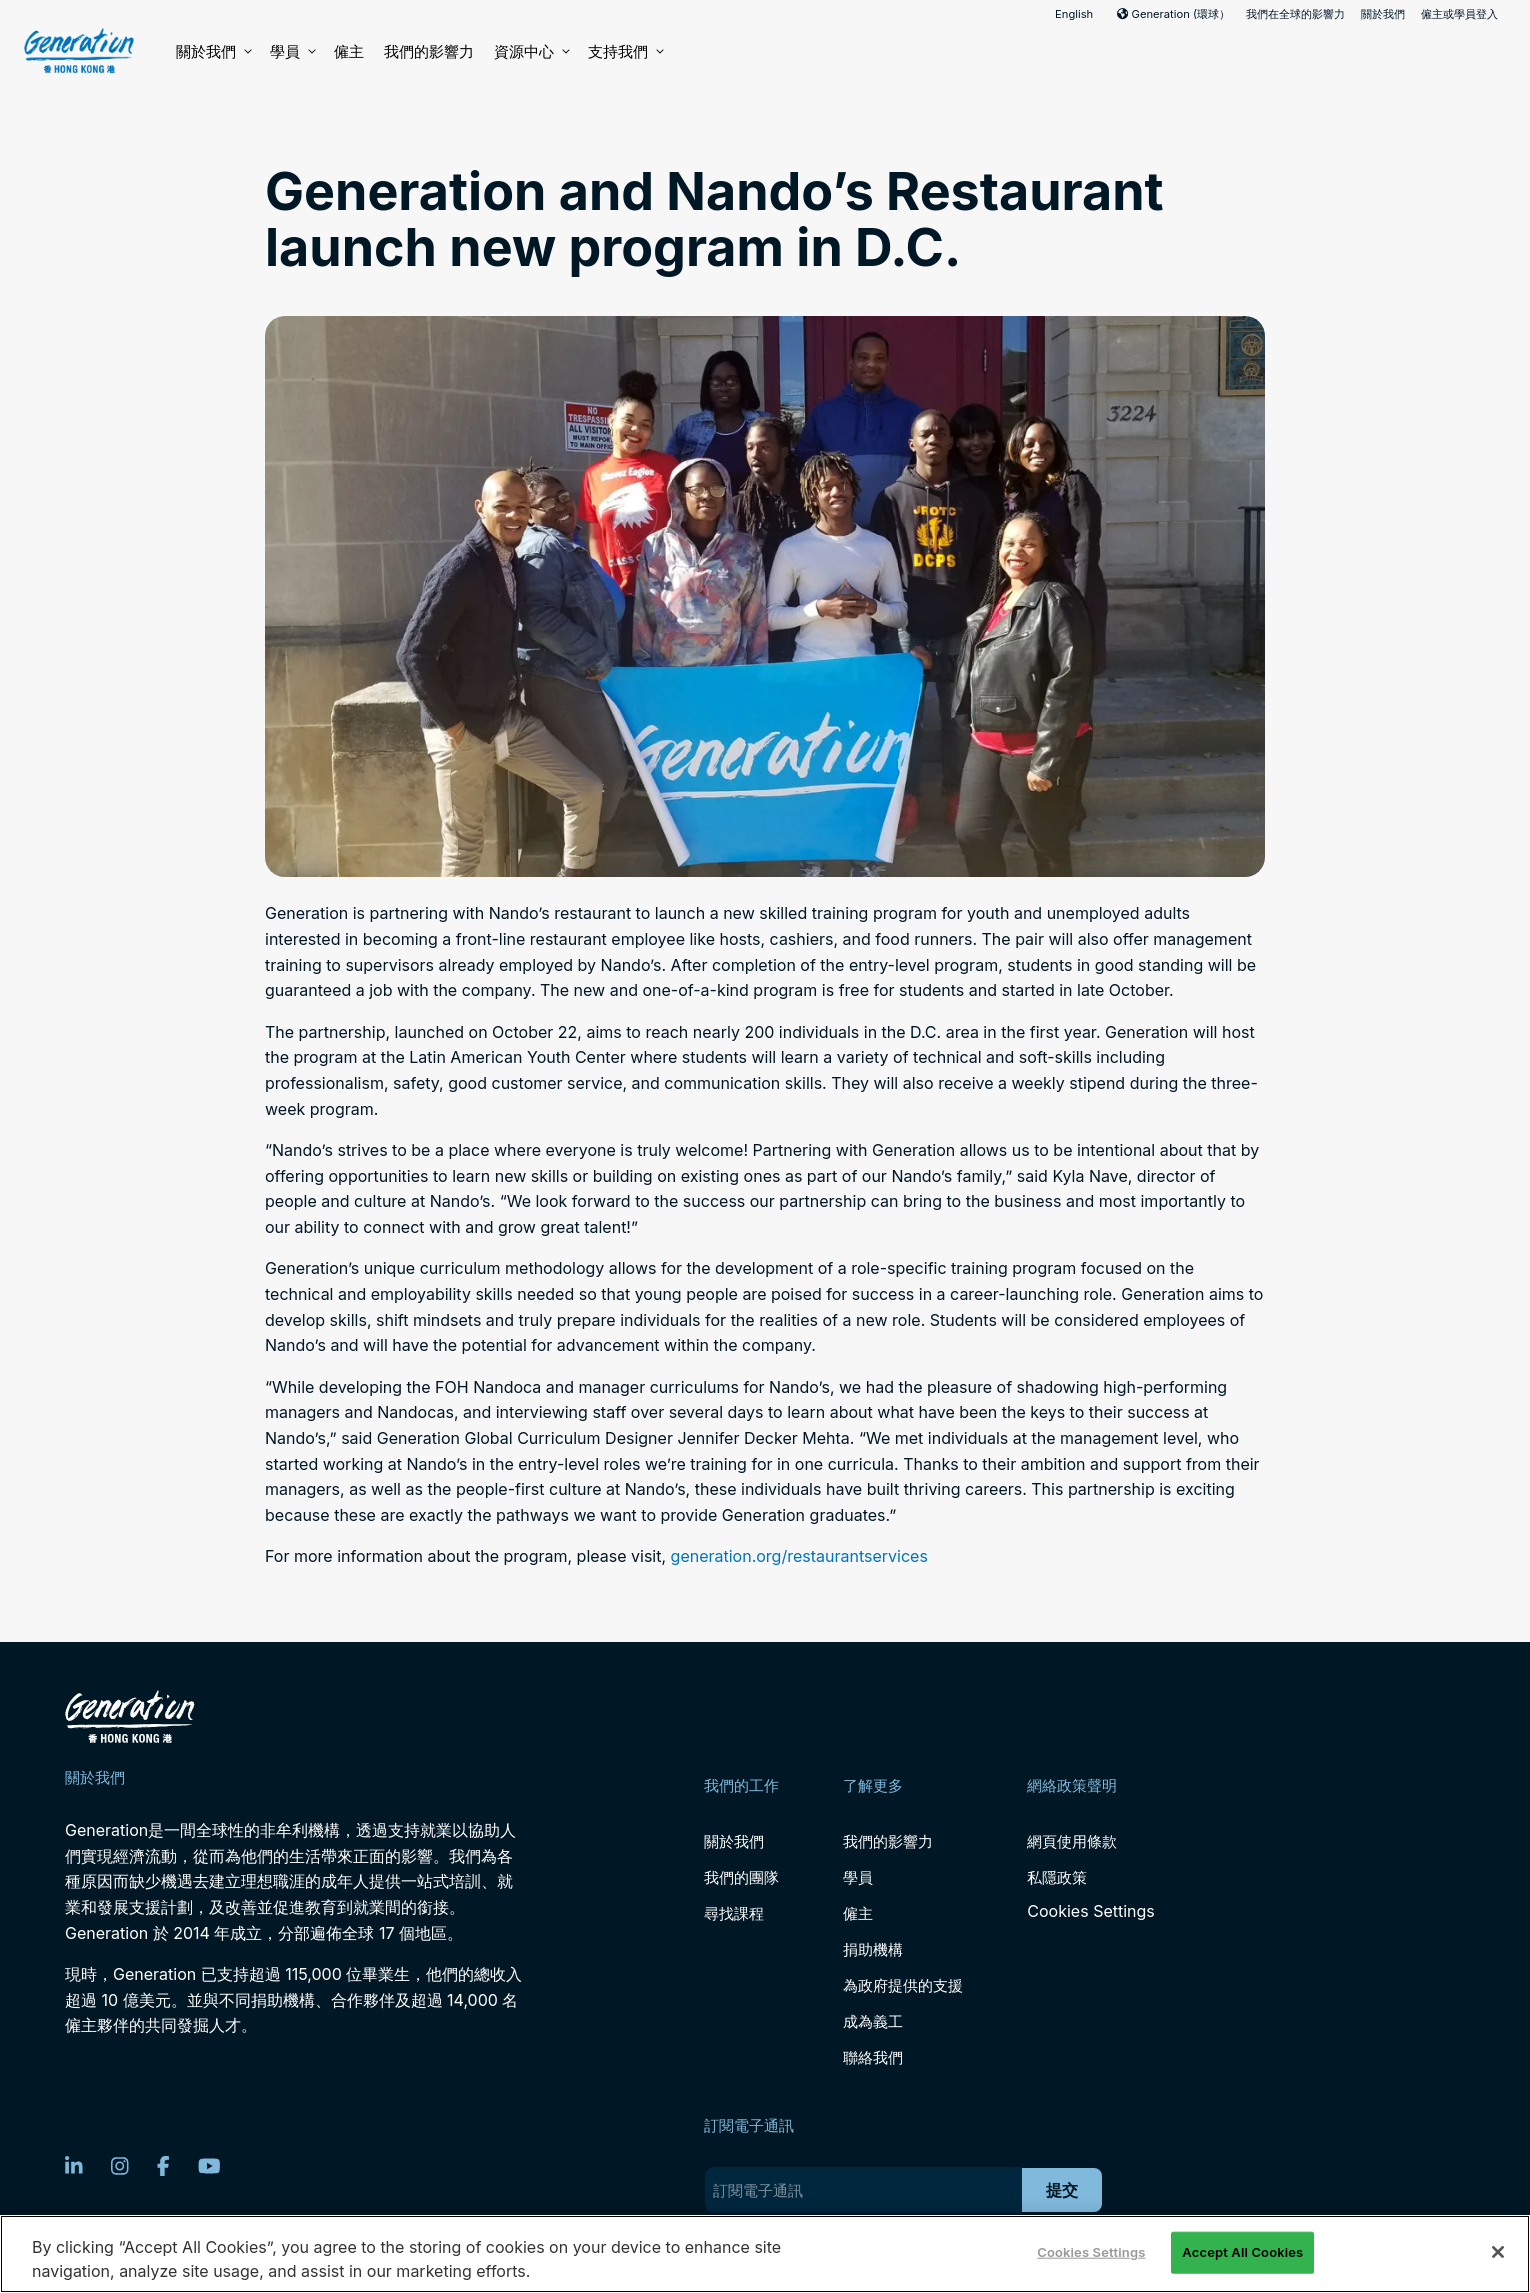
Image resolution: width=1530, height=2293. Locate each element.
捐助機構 (873, 1949)
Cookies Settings (1090, 1911)
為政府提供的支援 (903, 1985)
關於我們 (1383, 14)
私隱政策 (1057, 1877)
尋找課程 (734, 1913)
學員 (292, 52)
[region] (765, 2254)
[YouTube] (209, 2166)
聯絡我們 (873, 2057)
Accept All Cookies (1242, 2252)
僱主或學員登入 (1459, 14)
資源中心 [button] (531, 52)
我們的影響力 (429, 51)
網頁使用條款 (1072, 1841)
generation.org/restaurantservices (799, 1556)
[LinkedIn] (74, 2166)
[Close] (1498, 2252)
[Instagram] (120, 2166)
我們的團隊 (741, 1877)
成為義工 (873, 2021)
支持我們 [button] (625, 52)
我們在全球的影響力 (1295, 14)
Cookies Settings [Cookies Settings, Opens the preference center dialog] (1091, 2252)
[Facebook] (163, 2166)
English (1074, 14)
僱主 (349, 51)
